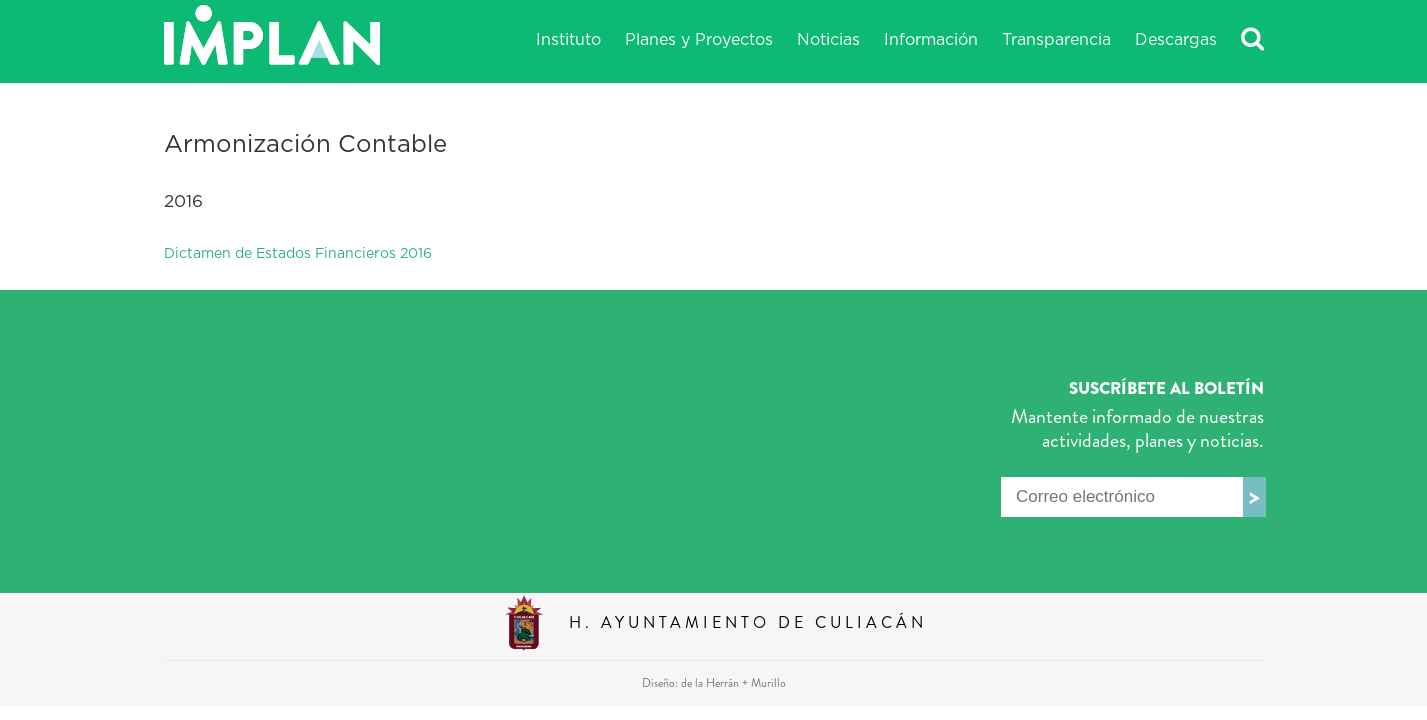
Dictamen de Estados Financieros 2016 (298, 254)
